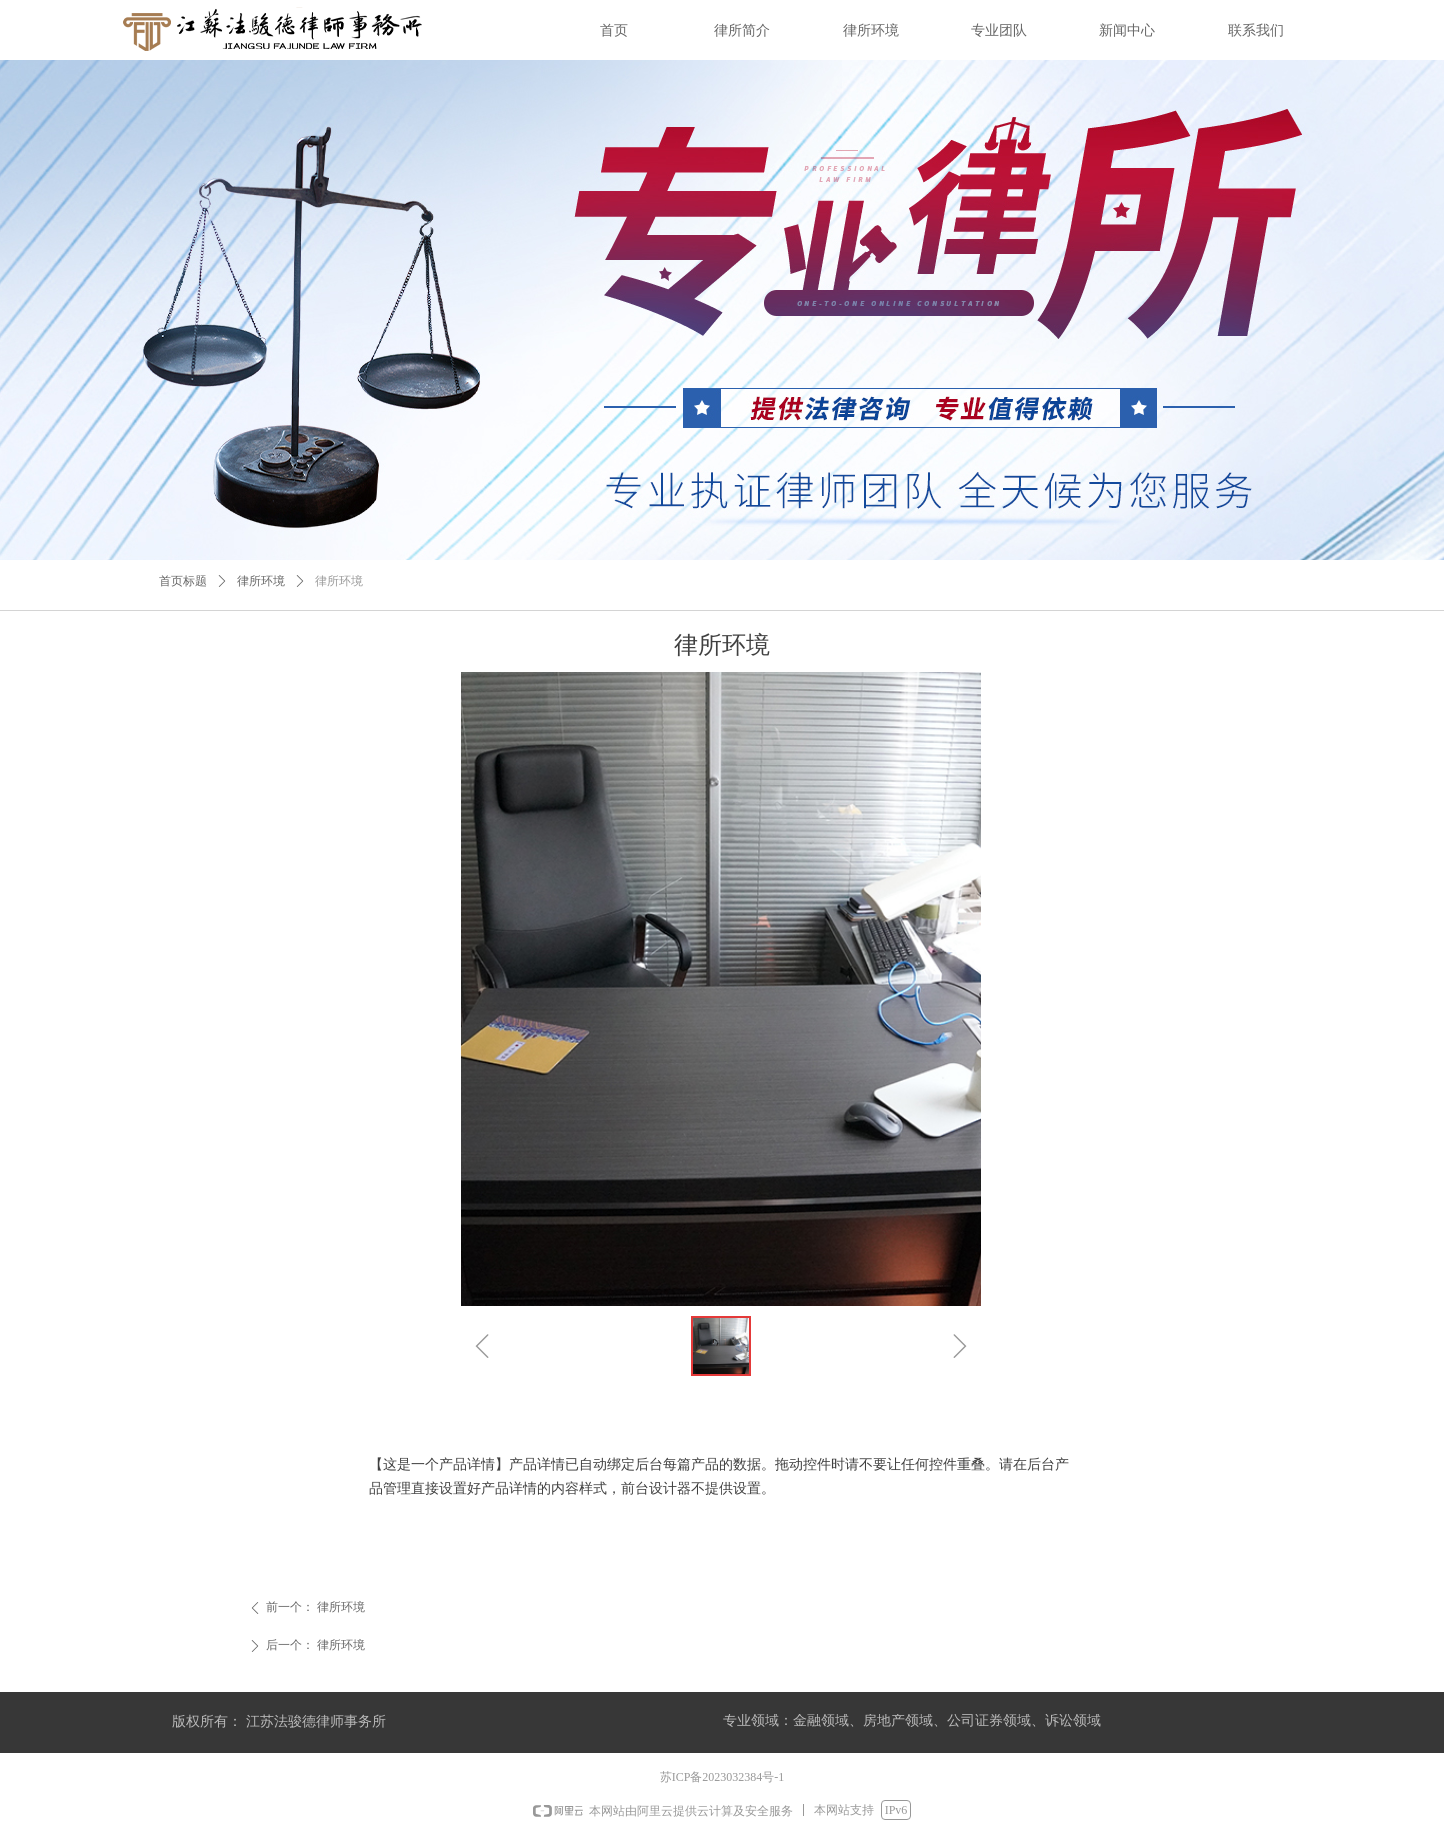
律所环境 (261, 581)
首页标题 (183, 581)
